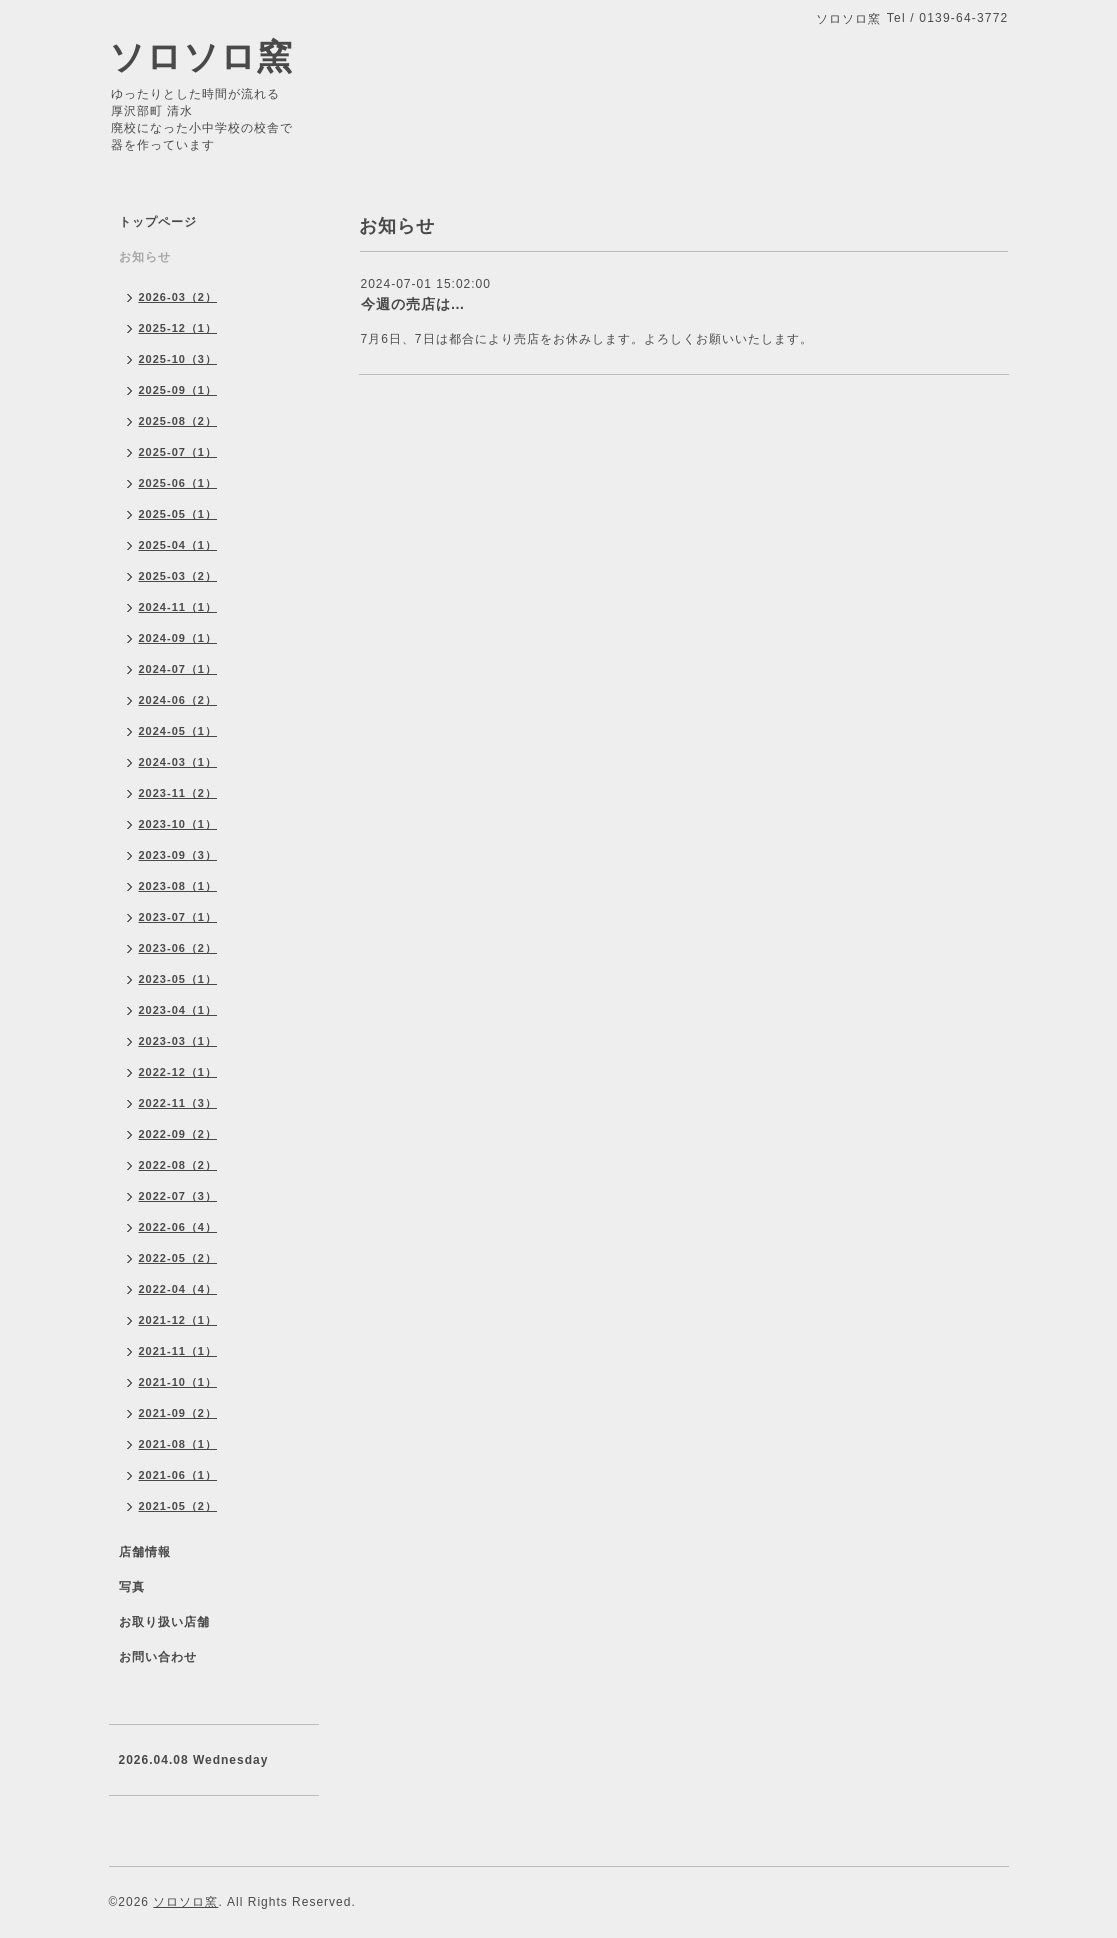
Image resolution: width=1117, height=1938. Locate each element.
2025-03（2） (178, 576)
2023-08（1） (178, 886)
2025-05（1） (178, 514)
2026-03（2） (178, 297)
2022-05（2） (178, 1258)
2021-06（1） (178, 1475)
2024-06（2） (178, 700)
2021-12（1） (178, 1320)
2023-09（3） (178, 855)
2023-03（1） (178, 1041)
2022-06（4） (178, 1227)
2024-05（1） (178, 731)
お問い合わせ (158, 1657)
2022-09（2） (178, 1134)
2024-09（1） (178, 638)
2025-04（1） (178, 545)
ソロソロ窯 (201, 56)
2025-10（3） (178, 359)
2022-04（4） (178, 1289)
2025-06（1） (178, 483)
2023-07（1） (178, 917)
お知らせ (145, 257)
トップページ (158, 222)
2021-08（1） (178, 1444)
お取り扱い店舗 (164, 1622)
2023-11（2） (178, 793)
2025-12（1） (178, 328)
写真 (132, 1587)
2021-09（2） (178, 1413)
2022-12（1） (178, 1072)
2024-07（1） (178, 669)
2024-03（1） (178, 762)
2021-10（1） (178, 1382)
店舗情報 (145, 1552)
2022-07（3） (178, 1196)
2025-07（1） (178, 452)
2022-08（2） (178, 1165)
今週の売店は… (413, 304)
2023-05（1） (178, 979)
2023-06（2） (178, 948)
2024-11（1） (178, 607)
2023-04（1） (178, 1010)
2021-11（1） (178, 1351)
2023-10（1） (178, 824)
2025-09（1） (178, 390)
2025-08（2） (178, 421)
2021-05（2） (178, 1506)
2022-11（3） (178, 1103)
